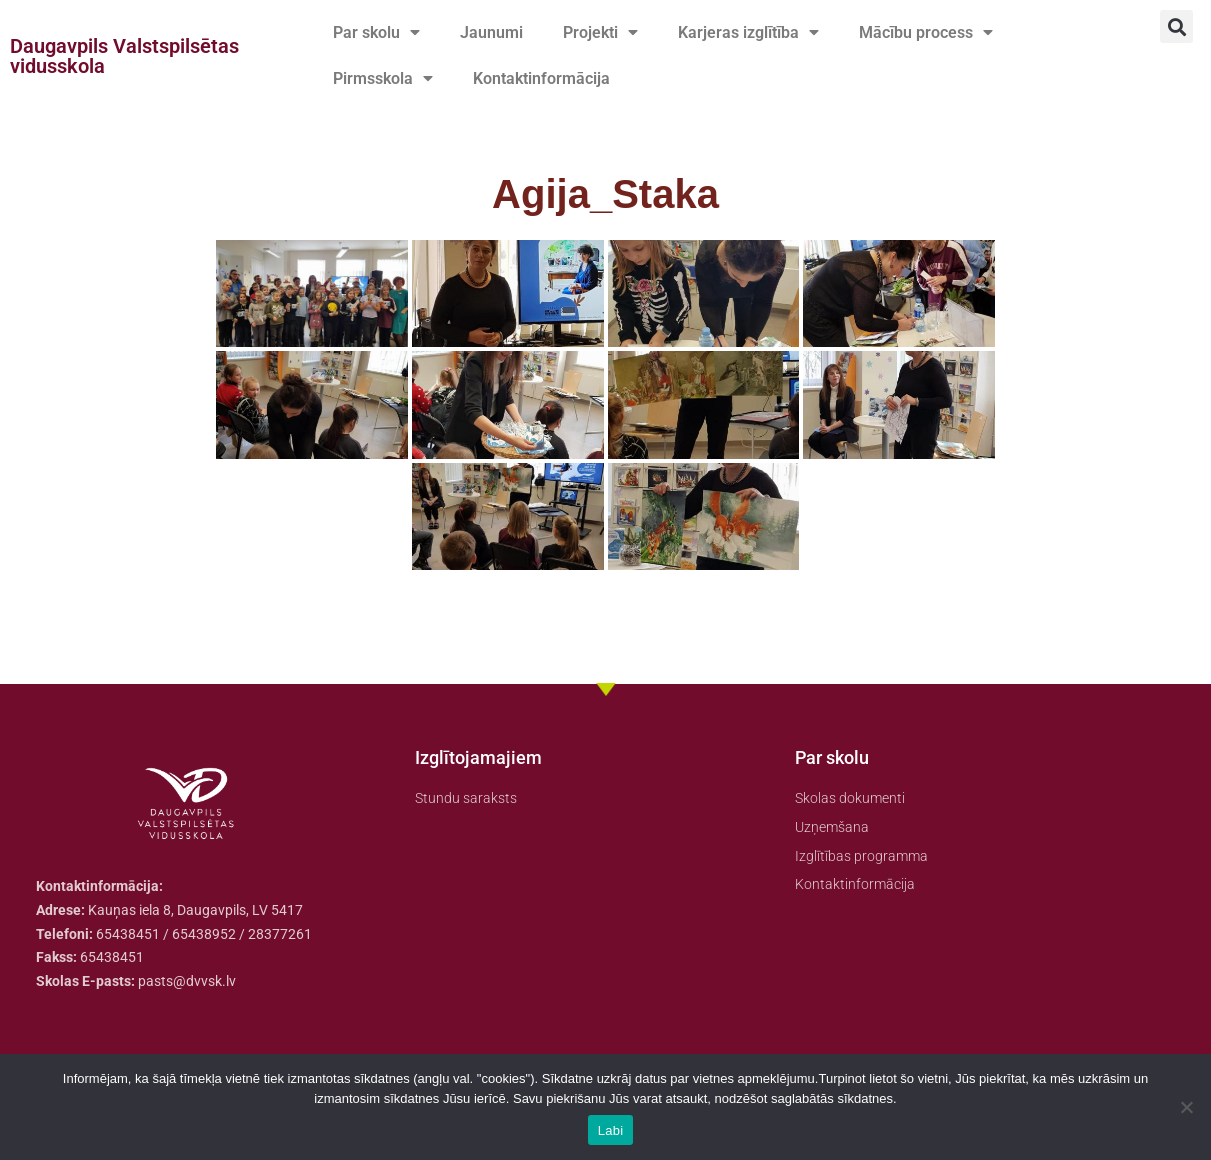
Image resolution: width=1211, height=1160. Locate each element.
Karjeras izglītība (748, 33)
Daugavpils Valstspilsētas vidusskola (124, 56)
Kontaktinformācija (541, 78)
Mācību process (926, 33)
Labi (611, 1130)
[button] (1176, 26)
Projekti (600, 33)
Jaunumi (491, 32)
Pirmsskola (383, 79)
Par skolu (376, 33)
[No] (1186, 1107)
